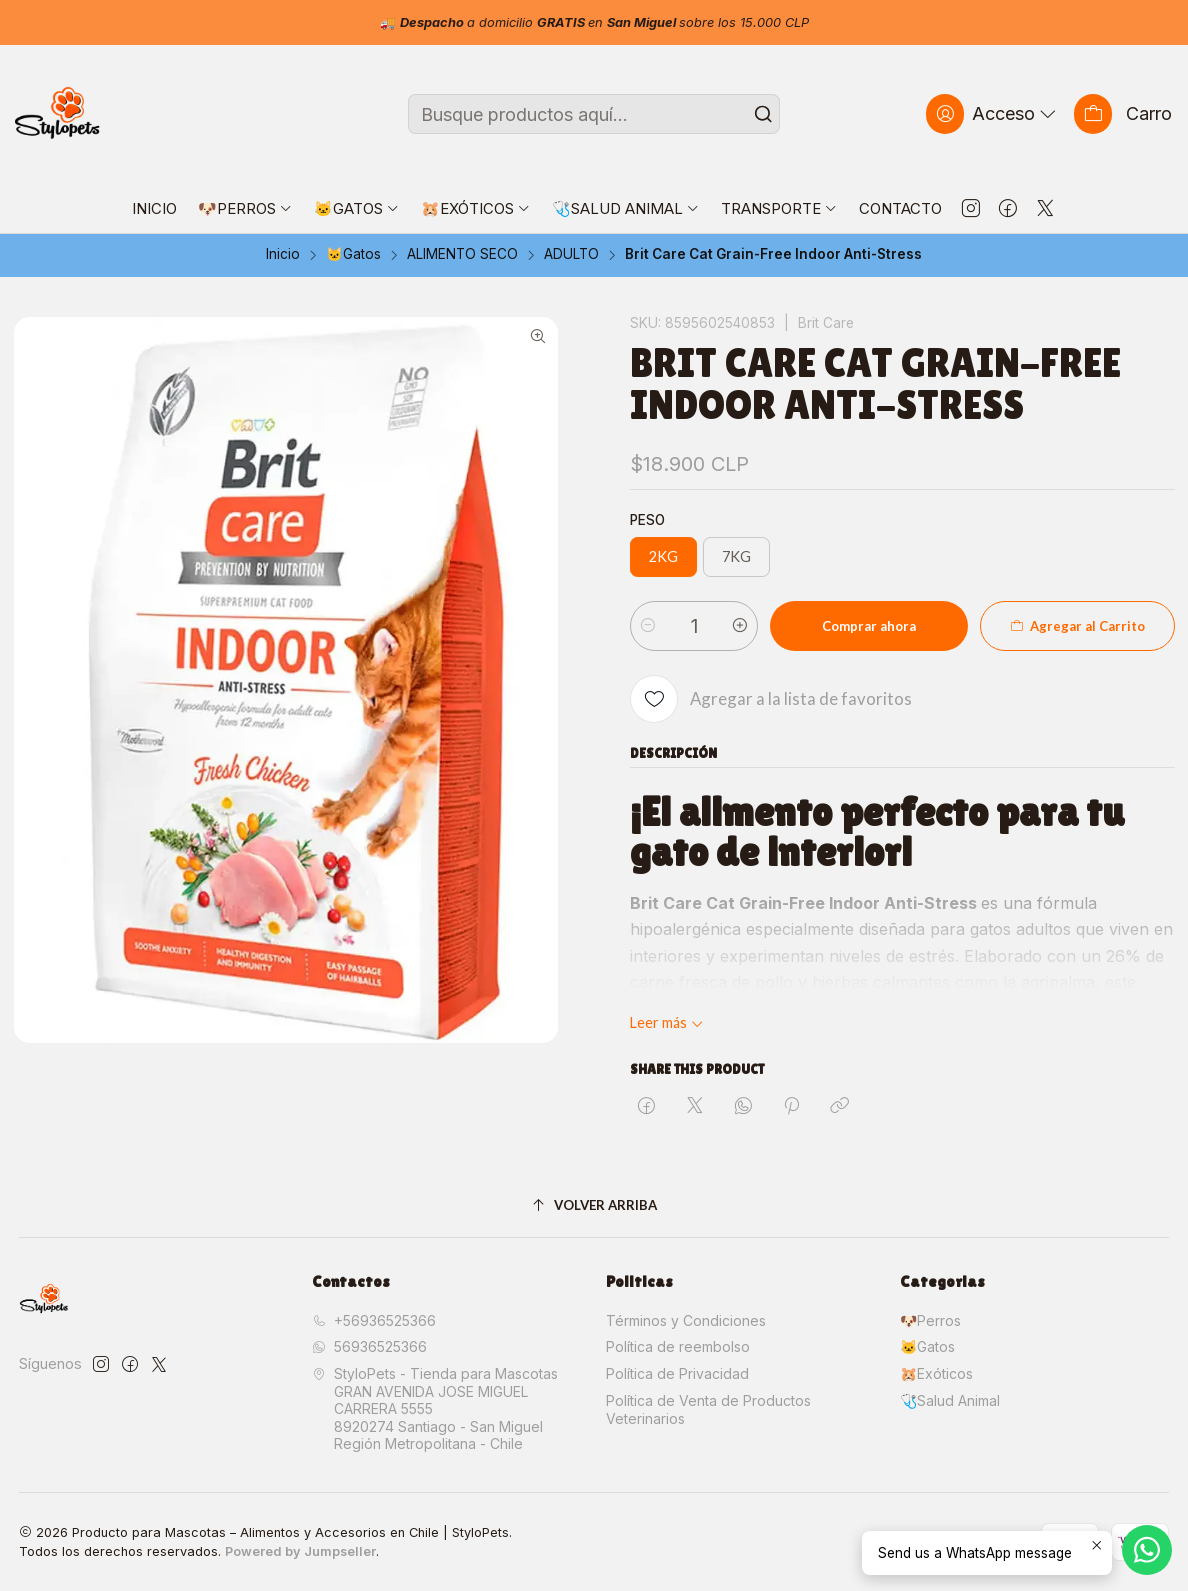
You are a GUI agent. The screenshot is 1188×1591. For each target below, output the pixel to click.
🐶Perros (930, 1320)
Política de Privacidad (677, 1373)
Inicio (283, 255)
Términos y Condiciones (686, 1320)
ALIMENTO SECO (462, 255)
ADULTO (571, 255)
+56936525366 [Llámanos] (374, 1320)
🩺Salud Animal (950, 1400)
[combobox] (594, 114)
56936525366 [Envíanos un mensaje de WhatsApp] (369, 1346)
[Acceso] (993, 113)
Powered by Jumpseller (300, 1551)
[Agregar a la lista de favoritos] (771, 699)
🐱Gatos (353, 255)
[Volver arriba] (594, 1205)
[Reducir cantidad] (648, 626)
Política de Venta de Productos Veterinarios (708, 1409)
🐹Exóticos (936, 1373)
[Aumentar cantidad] (740, 626)
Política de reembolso (678, 1346)
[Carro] (1123, 113)
